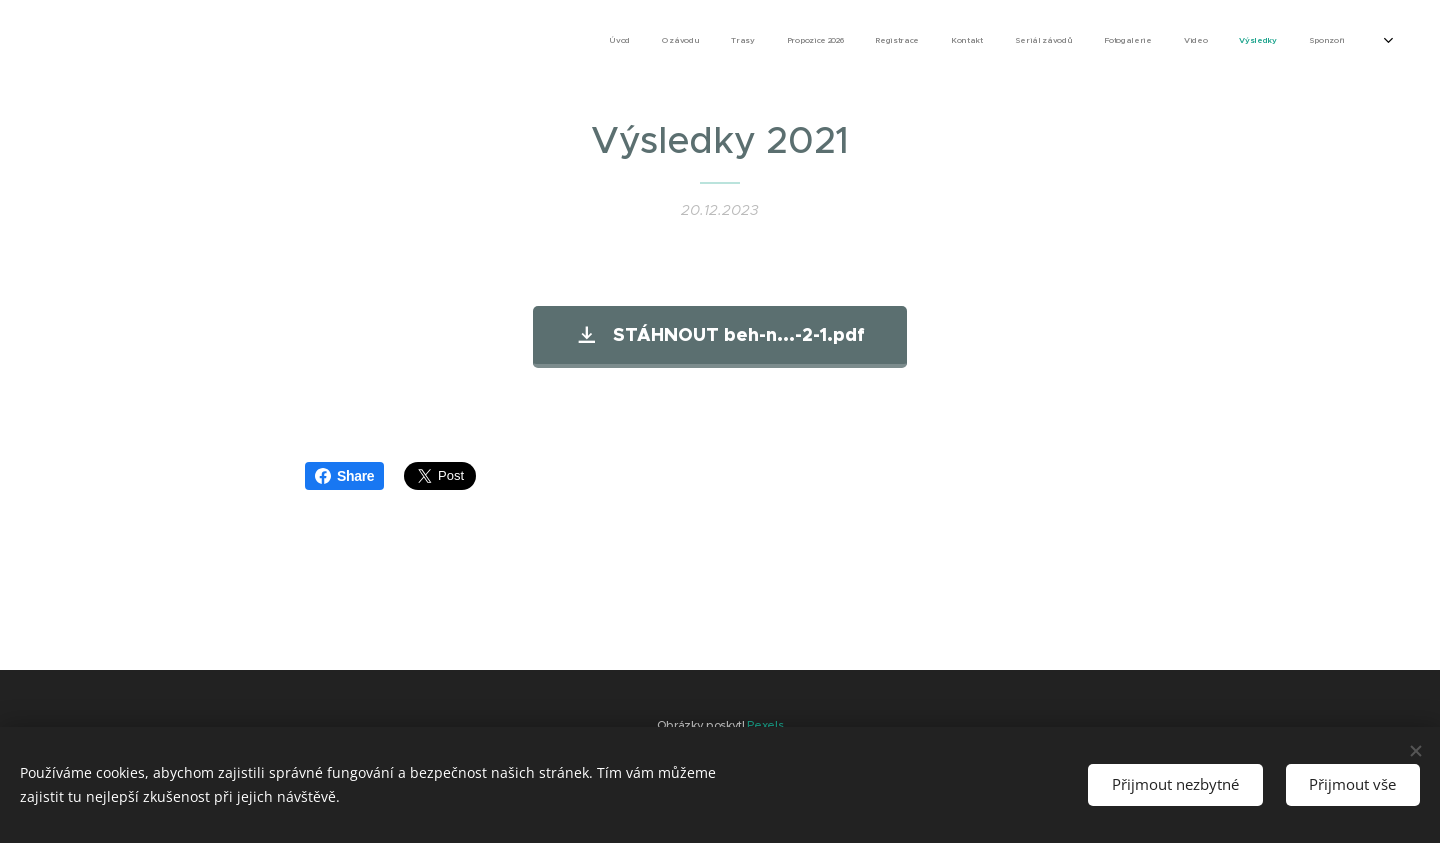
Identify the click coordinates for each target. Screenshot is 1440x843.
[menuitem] (1021, 41)
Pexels (765, 725)
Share (344, 476)
